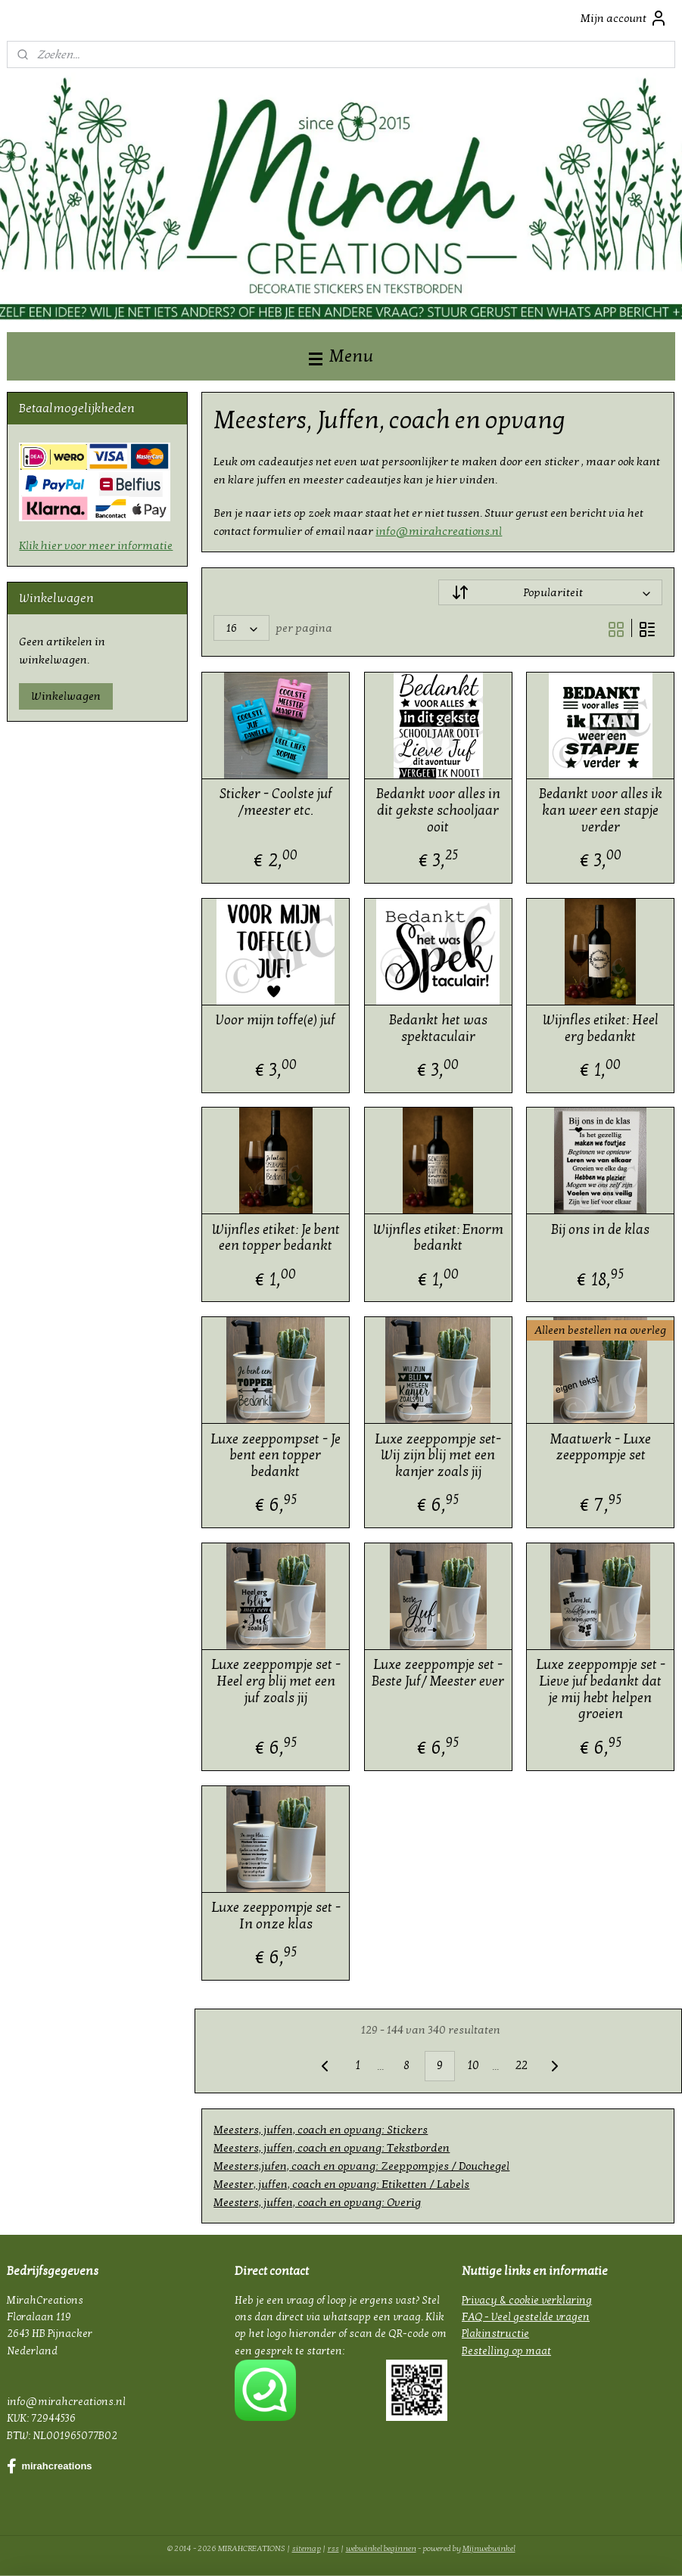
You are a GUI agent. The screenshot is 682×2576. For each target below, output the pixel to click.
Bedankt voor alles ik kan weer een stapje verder (600, 810)
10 (473, 2065)
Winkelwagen (66, 696)
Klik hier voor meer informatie (96, 545)
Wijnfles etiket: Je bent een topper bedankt (276, 1237)
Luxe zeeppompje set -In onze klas (276, 1916)
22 (521, 2065)
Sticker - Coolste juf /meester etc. (276, 802)
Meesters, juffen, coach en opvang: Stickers (321, 2129)
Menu (341, 356)
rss (333, 2548)
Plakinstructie (495, 2333)
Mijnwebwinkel (488, 2548)
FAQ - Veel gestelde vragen (526, 2316)
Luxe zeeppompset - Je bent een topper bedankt (276, 1455)
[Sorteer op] (550, 592)
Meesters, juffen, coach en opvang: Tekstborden (332, 2148)
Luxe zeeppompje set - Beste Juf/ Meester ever (438, 1673)
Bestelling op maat (506, 2351)
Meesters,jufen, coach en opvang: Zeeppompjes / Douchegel (362, 2166)
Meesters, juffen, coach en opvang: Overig (318, 2202)
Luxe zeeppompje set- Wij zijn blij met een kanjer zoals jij (438, 1455)
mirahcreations (49, 2466)
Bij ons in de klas (601, 1229)
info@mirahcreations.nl (439, 530)
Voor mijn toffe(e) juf (276, 1020)
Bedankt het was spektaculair (438, 1028)
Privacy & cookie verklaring (527, 2300)
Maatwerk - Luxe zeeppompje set (600, 1447)
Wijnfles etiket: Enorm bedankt (438, 1237)
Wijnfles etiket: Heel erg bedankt (601, 1028)
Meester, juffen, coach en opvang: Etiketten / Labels (342, 2184)
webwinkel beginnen (381, 2548)
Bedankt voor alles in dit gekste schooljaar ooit (438, 810)
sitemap (306, 2548)
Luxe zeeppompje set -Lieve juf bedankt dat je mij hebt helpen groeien (600, 1689)
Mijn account (624, 18)
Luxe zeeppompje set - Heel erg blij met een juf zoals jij (276, 1681)
